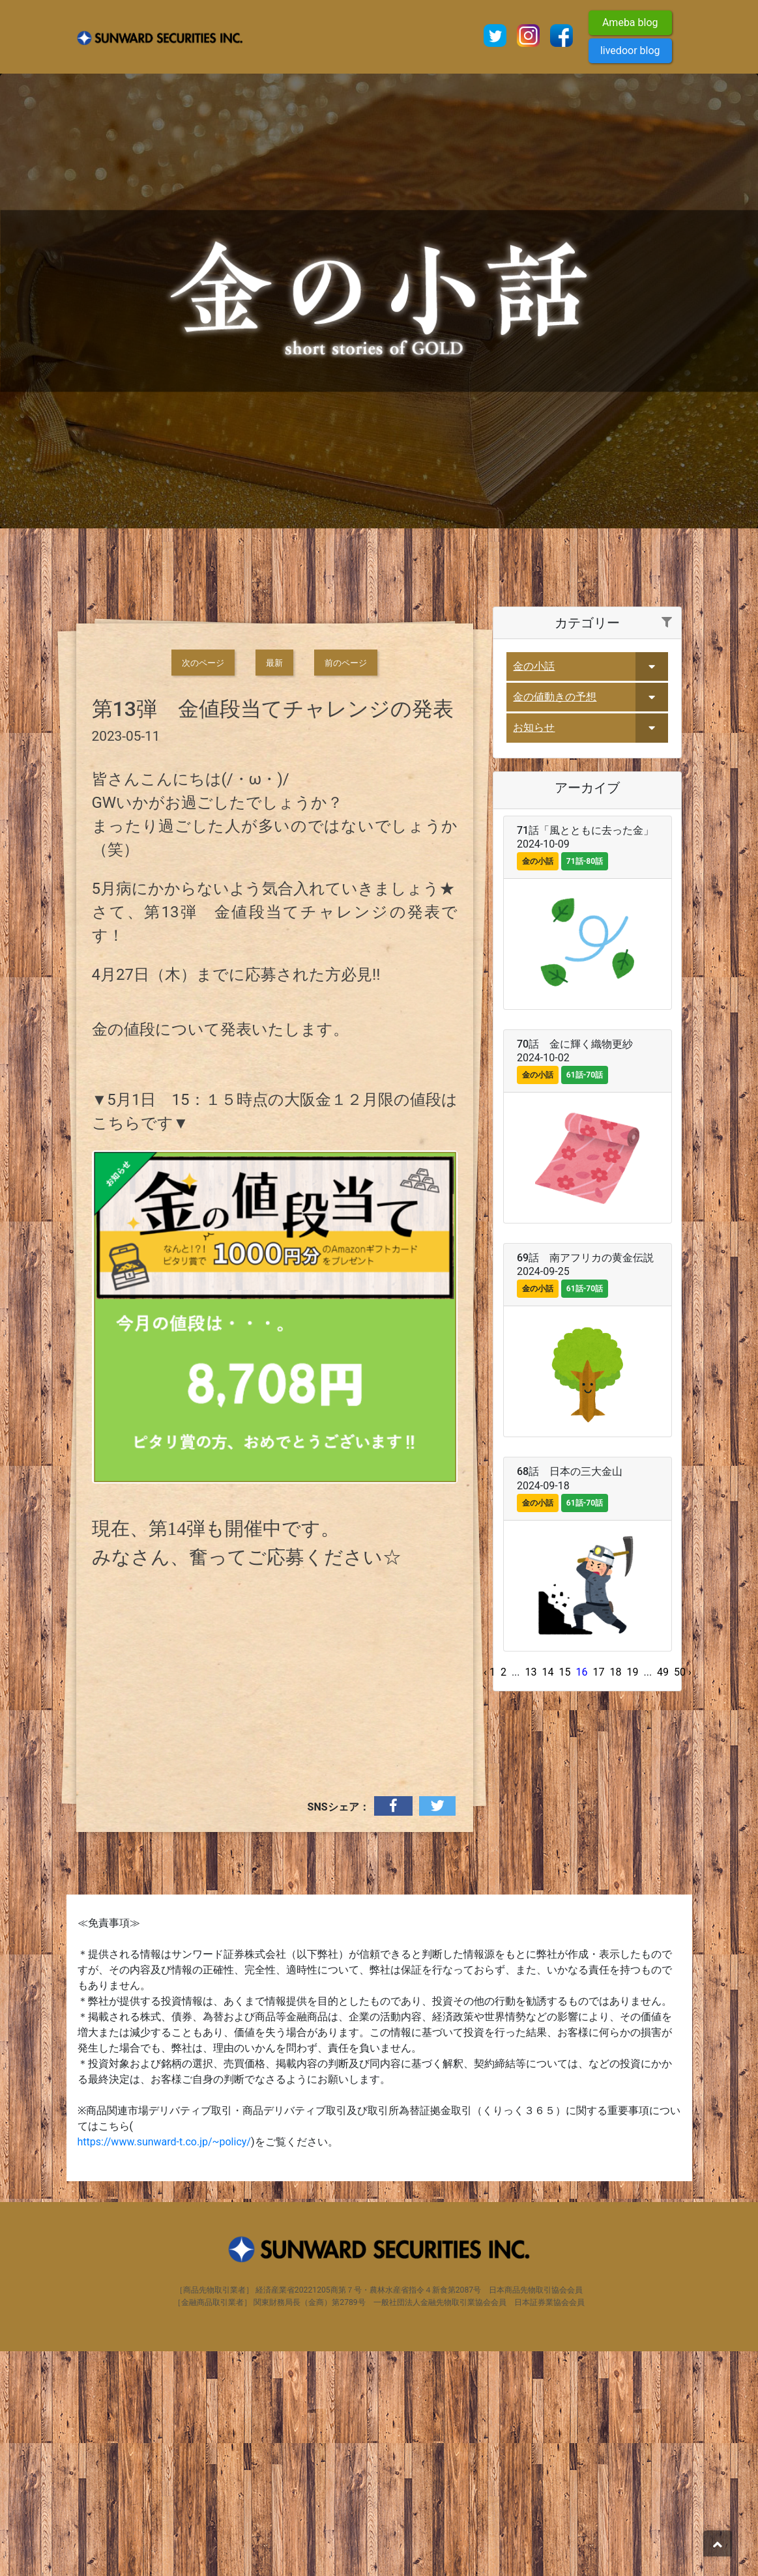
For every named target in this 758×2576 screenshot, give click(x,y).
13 (531, 1896)
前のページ (346, 887)
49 (663, 1896)
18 (615, 1896)
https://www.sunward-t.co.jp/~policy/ (164, 2366)
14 (548, 1896)
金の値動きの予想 (554, 921)
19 (632, 1896)
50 (680, 1896)
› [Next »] (690, 1896)
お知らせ (534, 952)
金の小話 (534, 890)
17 (598, 1896)
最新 (274, 887)
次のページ (203, 887)
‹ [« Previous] (485, 1896)
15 (565, 1896)
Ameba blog (630, 22)
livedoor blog (630, 50)
